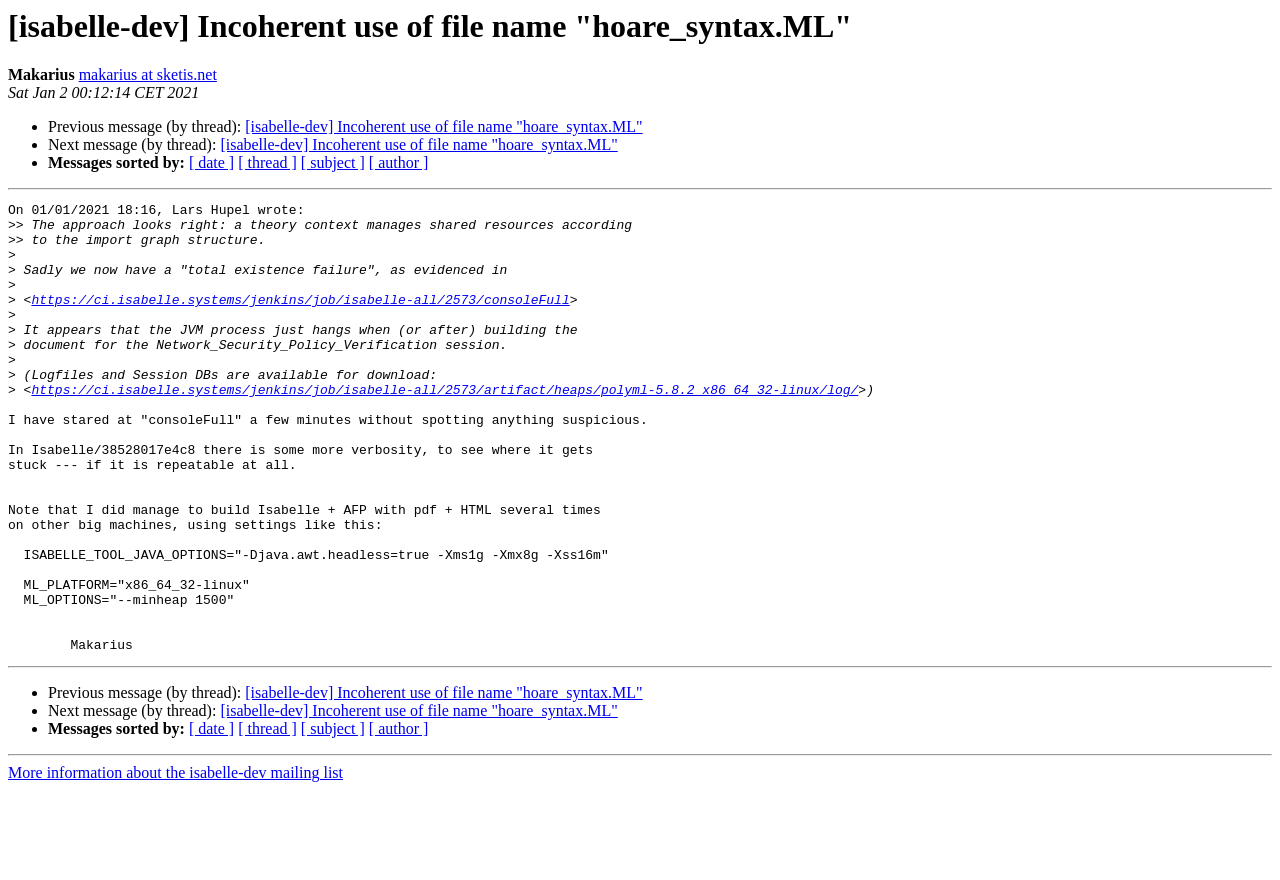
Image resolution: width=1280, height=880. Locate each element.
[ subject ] (333, 162)
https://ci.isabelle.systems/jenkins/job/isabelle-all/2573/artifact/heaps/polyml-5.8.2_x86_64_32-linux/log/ (444, 428)
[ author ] (399, 162)
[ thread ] (267, 162)
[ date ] (211, 162)
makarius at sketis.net (148, 74)
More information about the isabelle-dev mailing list (175, 862)
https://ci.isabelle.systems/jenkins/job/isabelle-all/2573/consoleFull (300, 320)
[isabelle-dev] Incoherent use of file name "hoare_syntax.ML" (443, 126)
